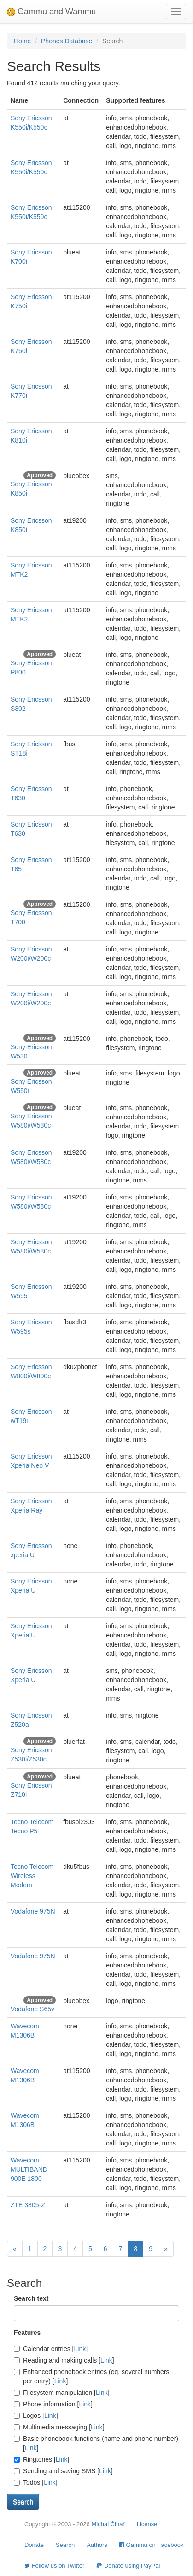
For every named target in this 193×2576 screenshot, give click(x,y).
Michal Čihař (107, 2524)
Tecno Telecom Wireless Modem (32, 1876)
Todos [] (36, 2482)
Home (22, 41)
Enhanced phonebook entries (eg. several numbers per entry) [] (92, 2376)
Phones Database (66, 41)
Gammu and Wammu (51, 11)
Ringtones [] (41, 2459)
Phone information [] (53, 2404)
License (147, 2524)
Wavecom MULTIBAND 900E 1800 (29, 2169)
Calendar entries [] (51, 2348)
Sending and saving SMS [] (63, 2471)
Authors (97, 2544)
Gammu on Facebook (151, 2544)
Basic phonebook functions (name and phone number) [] (96, 2443)
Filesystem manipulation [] (62, 2392)
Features (27, 2332)
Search (65, 2544)
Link (80, 2348)
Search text (31, 2298)
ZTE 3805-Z (28, 2205)
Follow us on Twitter (54, 2565)
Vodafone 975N (33, 1911)
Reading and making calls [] (64, 2360)
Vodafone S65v (32, 2009)
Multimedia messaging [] (59, 2427)
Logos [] (36, 2415)
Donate (34, 2544)
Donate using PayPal (128, 2565)
